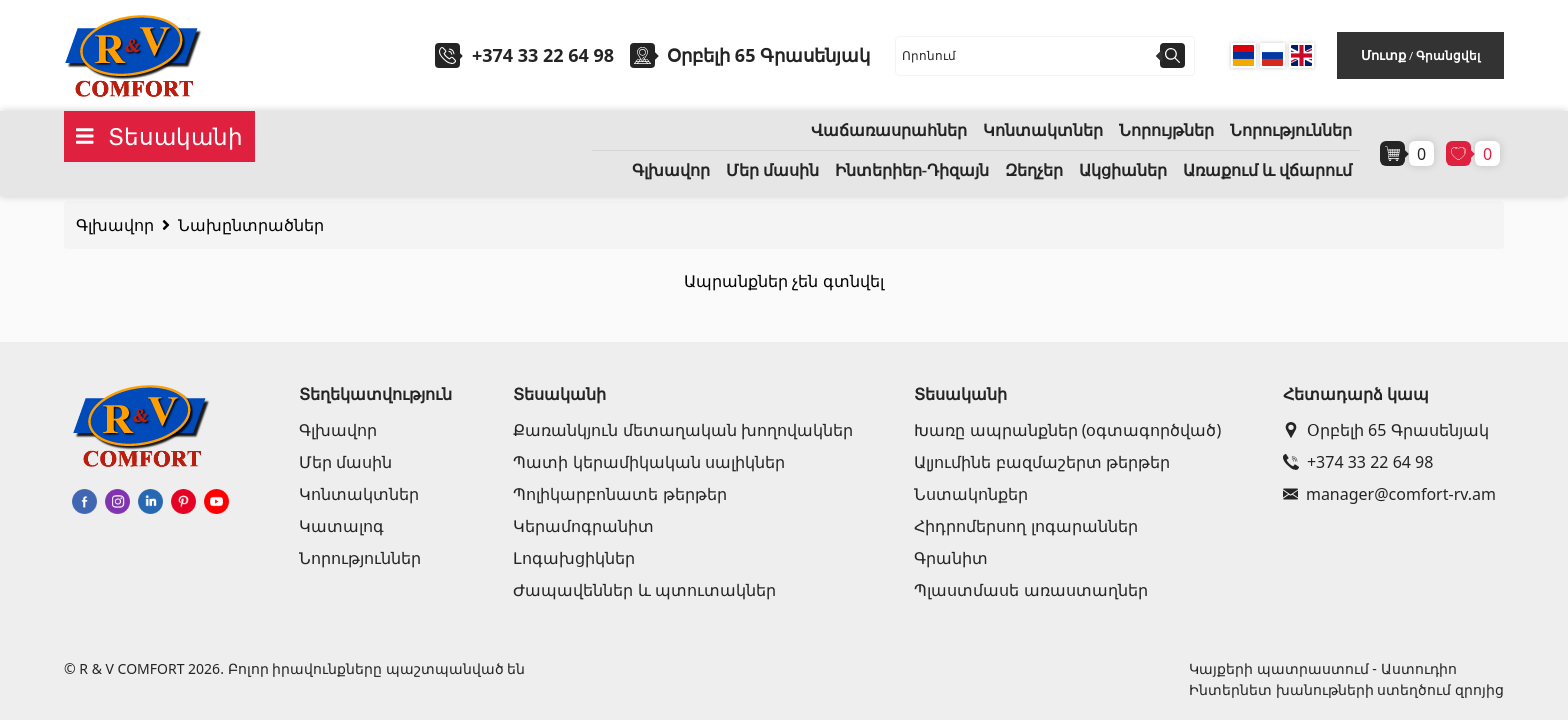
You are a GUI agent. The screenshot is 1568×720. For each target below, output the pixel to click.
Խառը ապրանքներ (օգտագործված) (1067, 430)
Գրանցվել (1448, 55)
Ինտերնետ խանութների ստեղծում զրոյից (1346, 689)
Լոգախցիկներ (574, 558)
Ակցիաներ (1123, 170)
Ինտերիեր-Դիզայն (912, 170)
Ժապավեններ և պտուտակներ (644, 590)
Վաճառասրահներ (889, 130)
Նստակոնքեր (971, 494)
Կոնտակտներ (1043, 130)
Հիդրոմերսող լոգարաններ (1025, 526)
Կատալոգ (341, 526)
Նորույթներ (1166, 130)
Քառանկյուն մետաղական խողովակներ (682, 430)
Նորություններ (1291, 130)
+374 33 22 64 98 (543, 55)
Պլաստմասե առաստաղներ (1030, 590)
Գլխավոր (671, 170)
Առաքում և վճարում (1267, 170)
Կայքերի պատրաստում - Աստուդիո (1322, 668)
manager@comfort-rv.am (1389, 494)
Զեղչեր (1034, 170)
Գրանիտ (951, 558)
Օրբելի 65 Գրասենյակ (1386, 430)
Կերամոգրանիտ (583, 526)
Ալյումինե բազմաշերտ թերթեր (1041, 462)
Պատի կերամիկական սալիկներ (648, 462)
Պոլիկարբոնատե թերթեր (619, 494)
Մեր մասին (772, 170)
